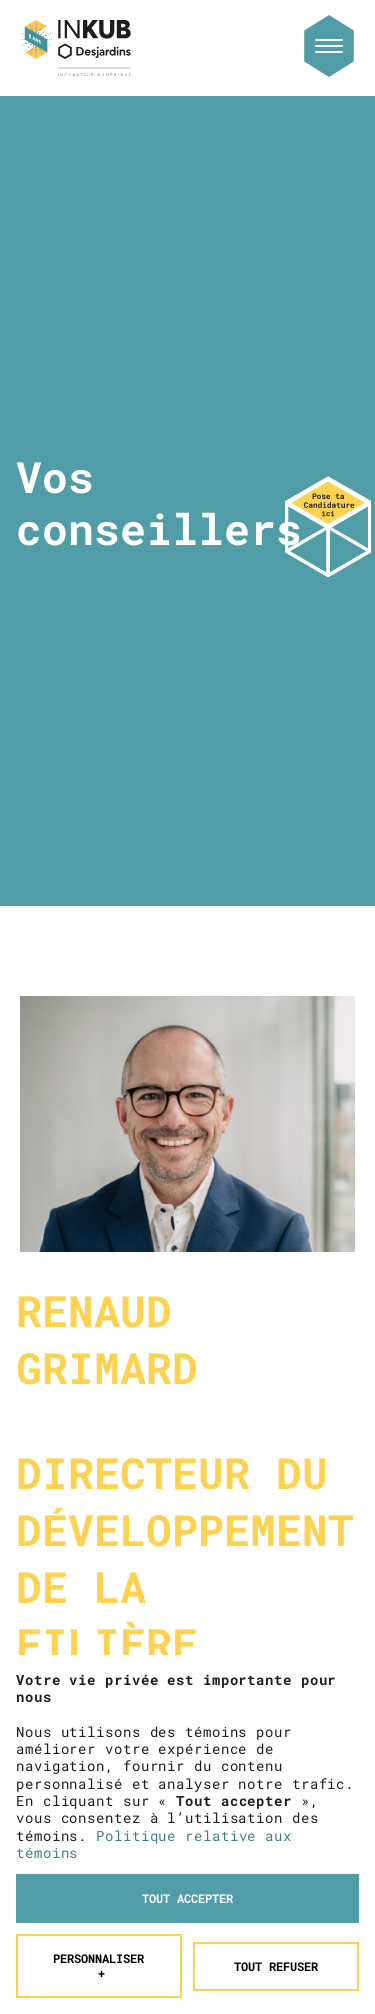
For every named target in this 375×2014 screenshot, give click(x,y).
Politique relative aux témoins (154, 1747)
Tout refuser (276, 1869)
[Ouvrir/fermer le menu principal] (329, 46)
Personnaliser (98, 1870)
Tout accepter (187, 1801)
